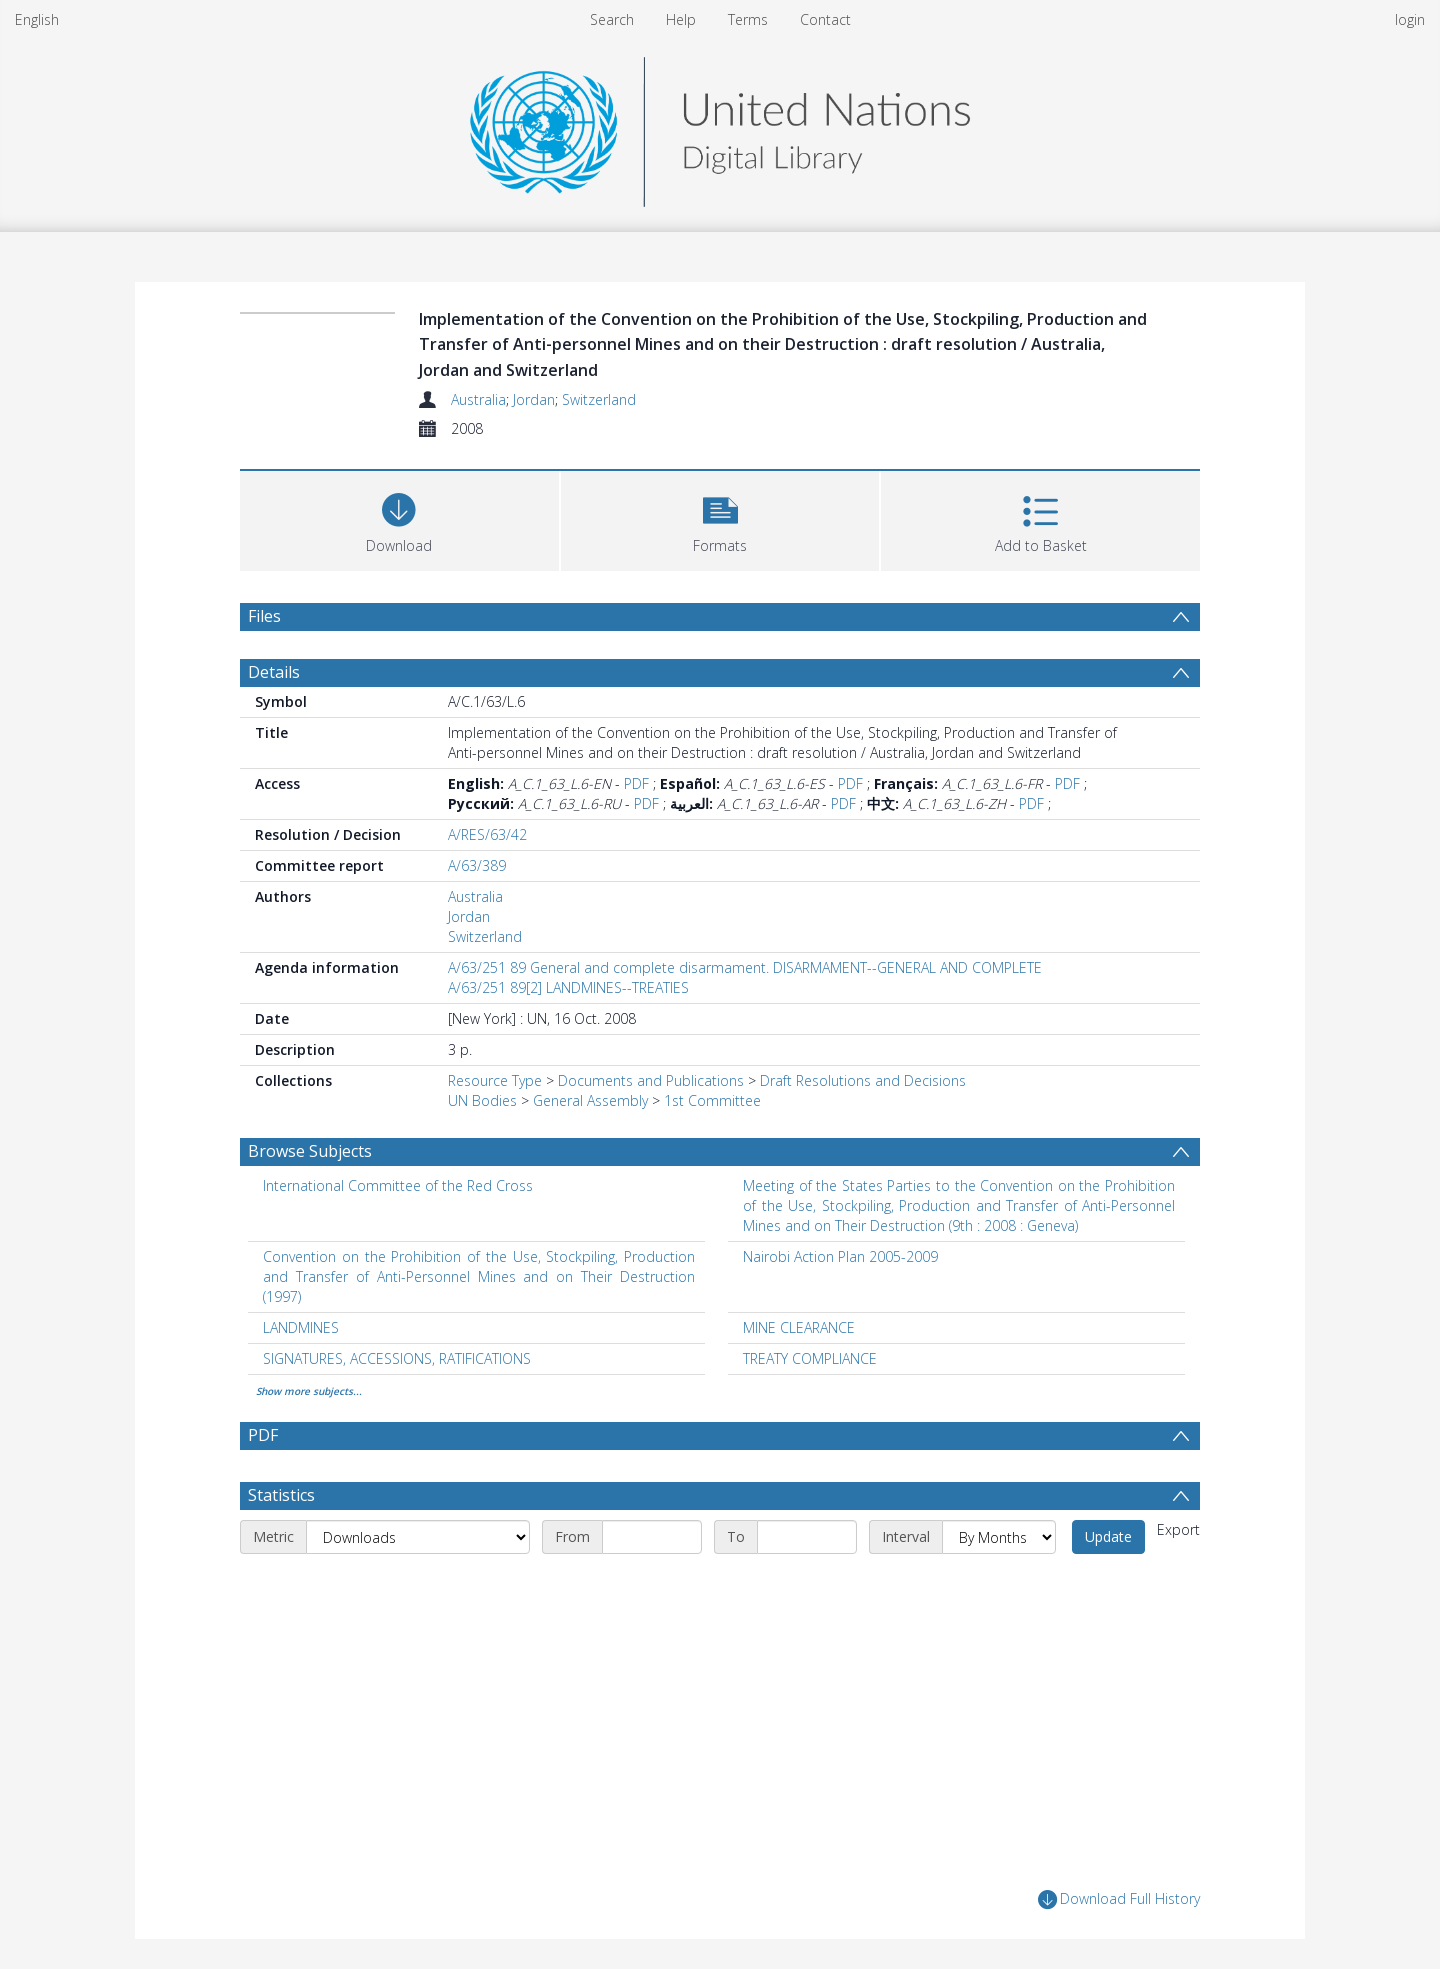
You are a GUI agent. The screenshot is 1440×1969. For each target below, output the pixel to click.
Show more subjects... (309, 1391)
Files (264, 616)
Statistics (281, 1495)
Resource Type (495, 1080)
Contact (825, 19)
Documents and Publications (651, 1080)
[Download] (399, 518)
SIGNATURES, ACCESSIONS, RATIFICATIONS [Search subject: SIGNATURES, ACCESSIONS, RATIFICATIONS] (397, 1358)
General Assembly (590, 1100)
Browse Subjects (310, 1151)
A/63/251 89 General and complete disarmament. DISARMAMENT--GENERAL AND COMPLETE (745, 967)
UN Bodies (482, 1100)
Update (1108, 1536)
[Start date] (652, 1537)
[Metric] (418, 1537)
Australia (478, 399)
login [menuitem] (1410, 19)
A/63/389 (477, 865)
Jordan (534, 399)
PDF (636, 783)
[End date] (807, 1537)
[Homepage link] (720, 126)
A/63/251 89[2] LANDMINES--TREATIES (568, 987)
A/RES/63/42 (487, 834)
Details (274, 672)
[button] (720, 518)
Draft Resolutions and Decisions (863, 1080)
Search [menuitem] (612, 19)
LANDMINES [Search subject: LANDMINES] (301, 1327)
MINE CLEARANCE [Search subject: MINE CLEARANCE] (799, 1327)
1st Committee (712, 1100)
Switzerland (599, 399)
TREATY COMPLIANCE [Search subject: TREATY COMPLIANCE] (810, 1358)
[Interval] (999, 1537)
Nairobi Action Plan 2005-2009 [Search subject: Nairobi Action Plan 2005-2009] (840, 1256)
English (37, 19)
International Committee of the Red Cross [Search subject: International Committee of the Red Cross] (398, 1185)
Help (681, 19)
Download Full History (1119, 1899)
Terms (748, 19)
